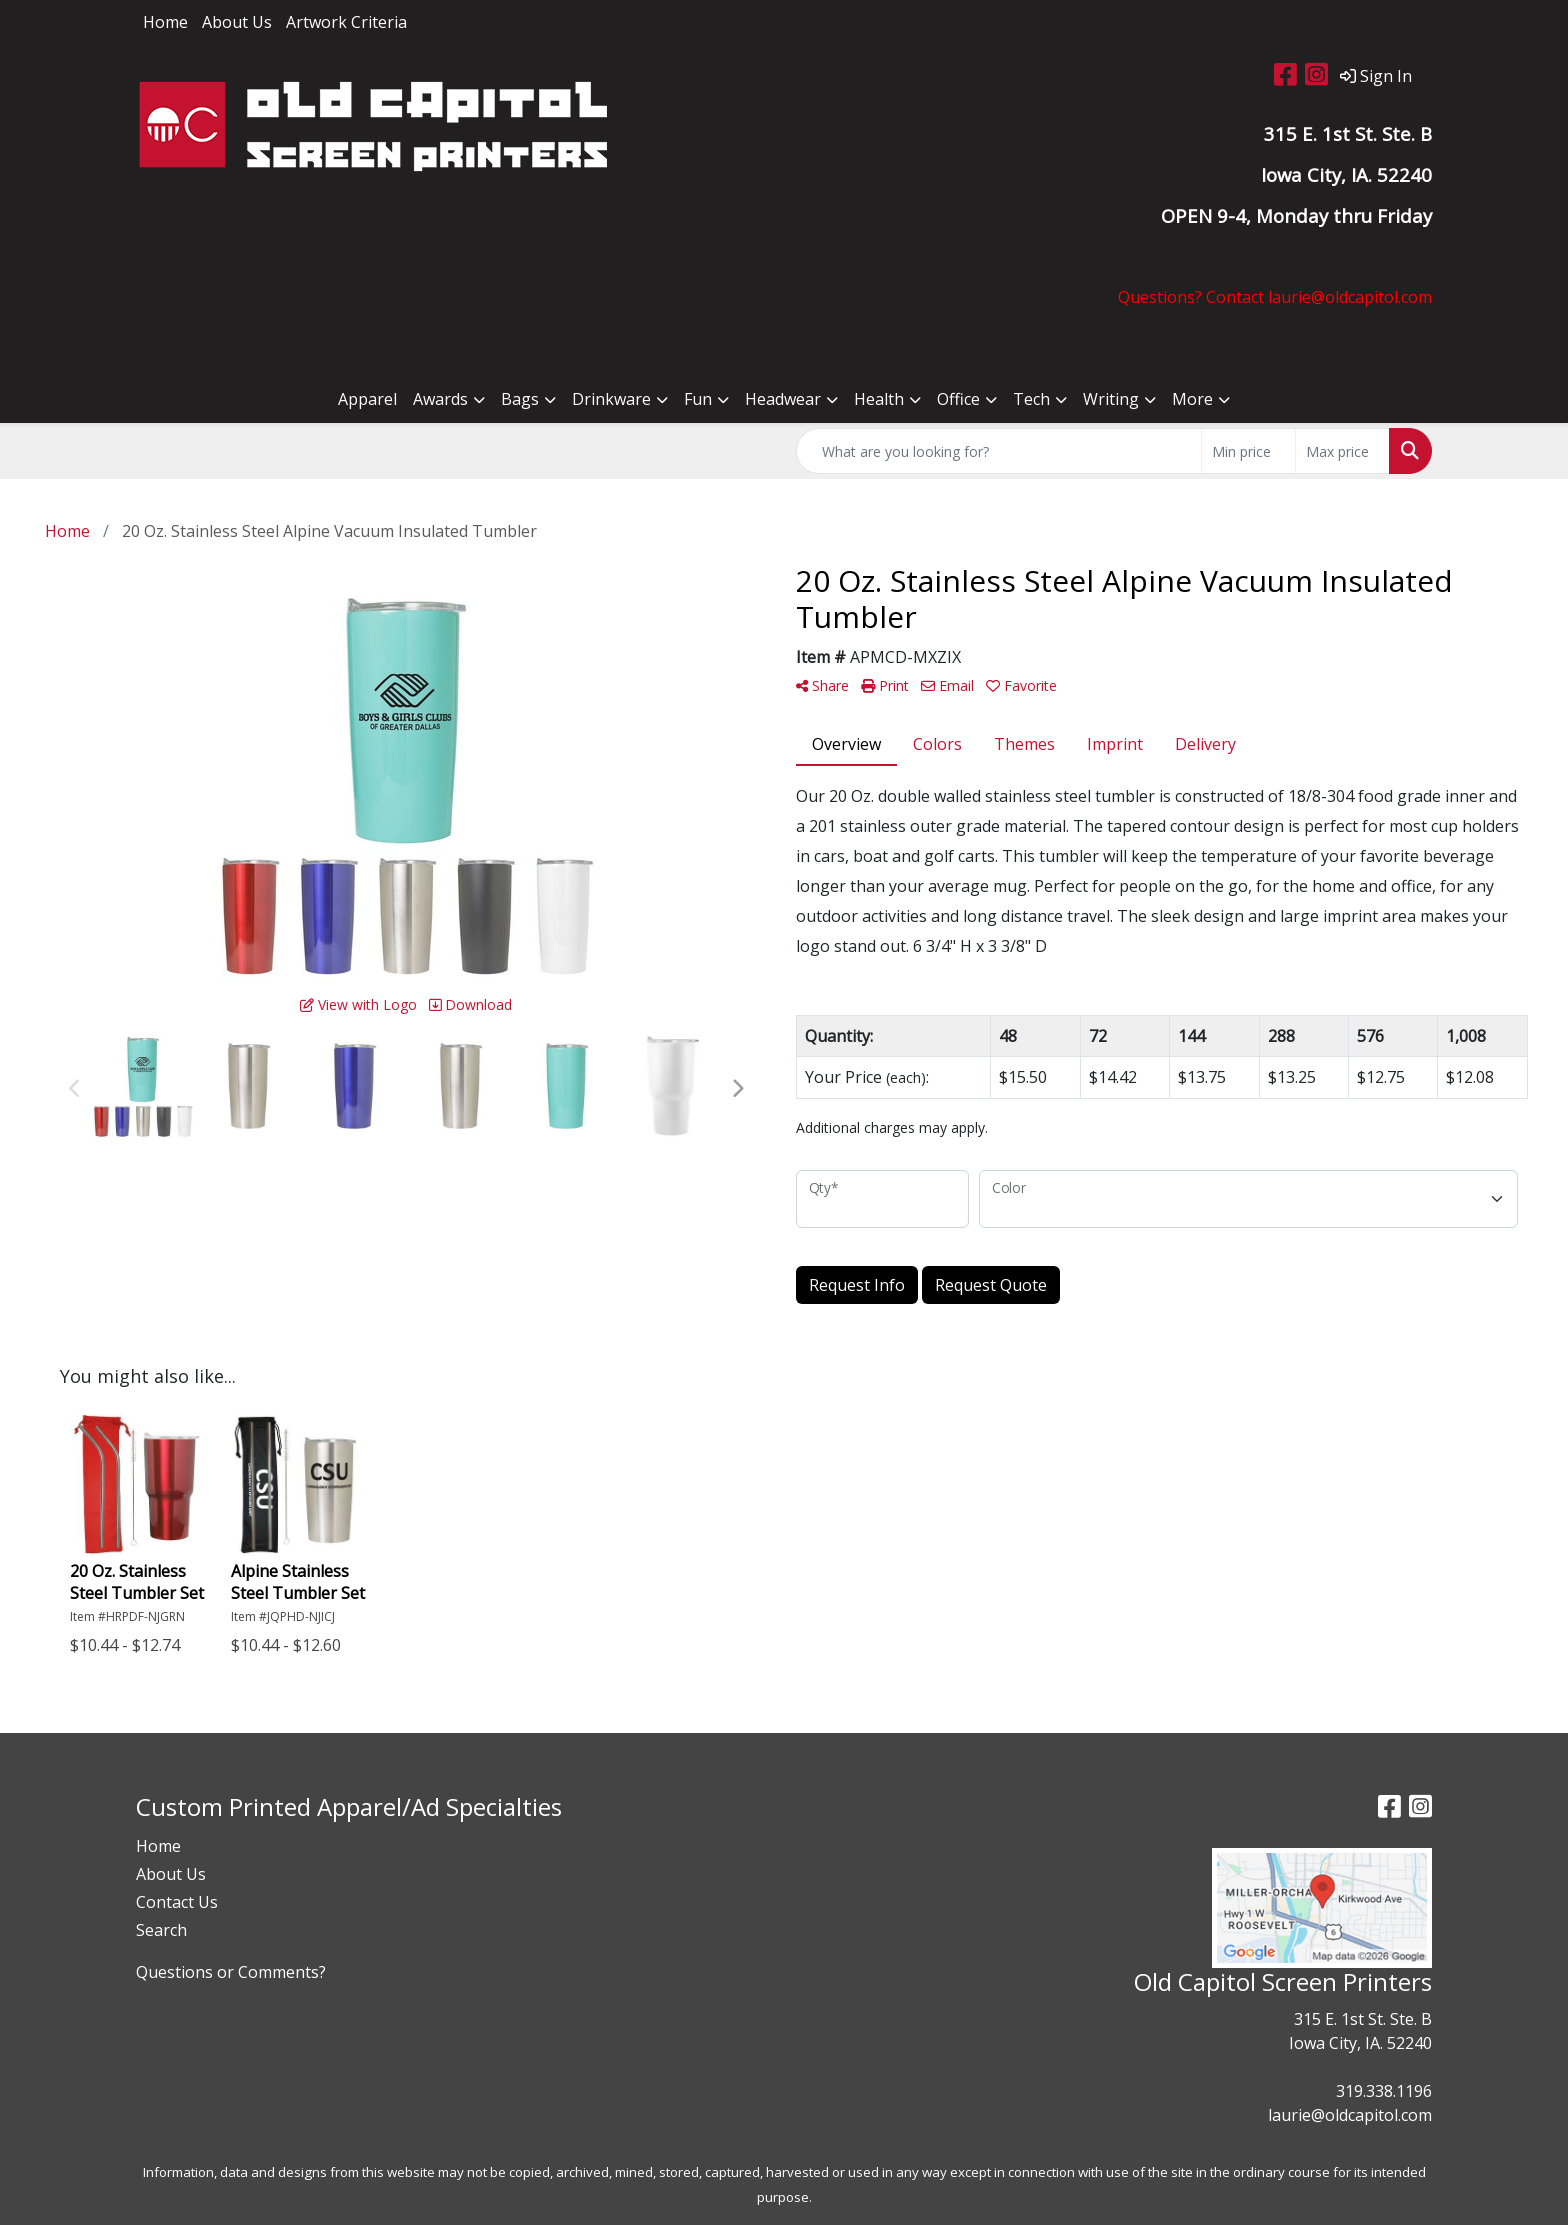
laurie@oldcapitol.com (1350, 2115)
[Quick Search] (999, 451)
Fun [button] (698, 399)
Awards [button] (440, 399)
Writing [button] (1111, 399)
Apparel (367, 399)
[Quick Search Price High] (1342, 451)
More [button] (1192, 399)
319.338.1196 (1384, 2091)
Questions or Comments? (231, 1972)
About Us (237, 22)
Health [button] (879, 399)
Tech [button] (1031, 399)
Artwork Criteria (346, 22)
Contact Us (177, 1902)
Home (165, 22)
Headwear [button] (783, 399)
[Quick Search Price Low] (1248, 451)
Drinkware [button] (611, 399)
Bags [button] (520, 399)
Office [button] (958, 399)
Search (161, 1930)
